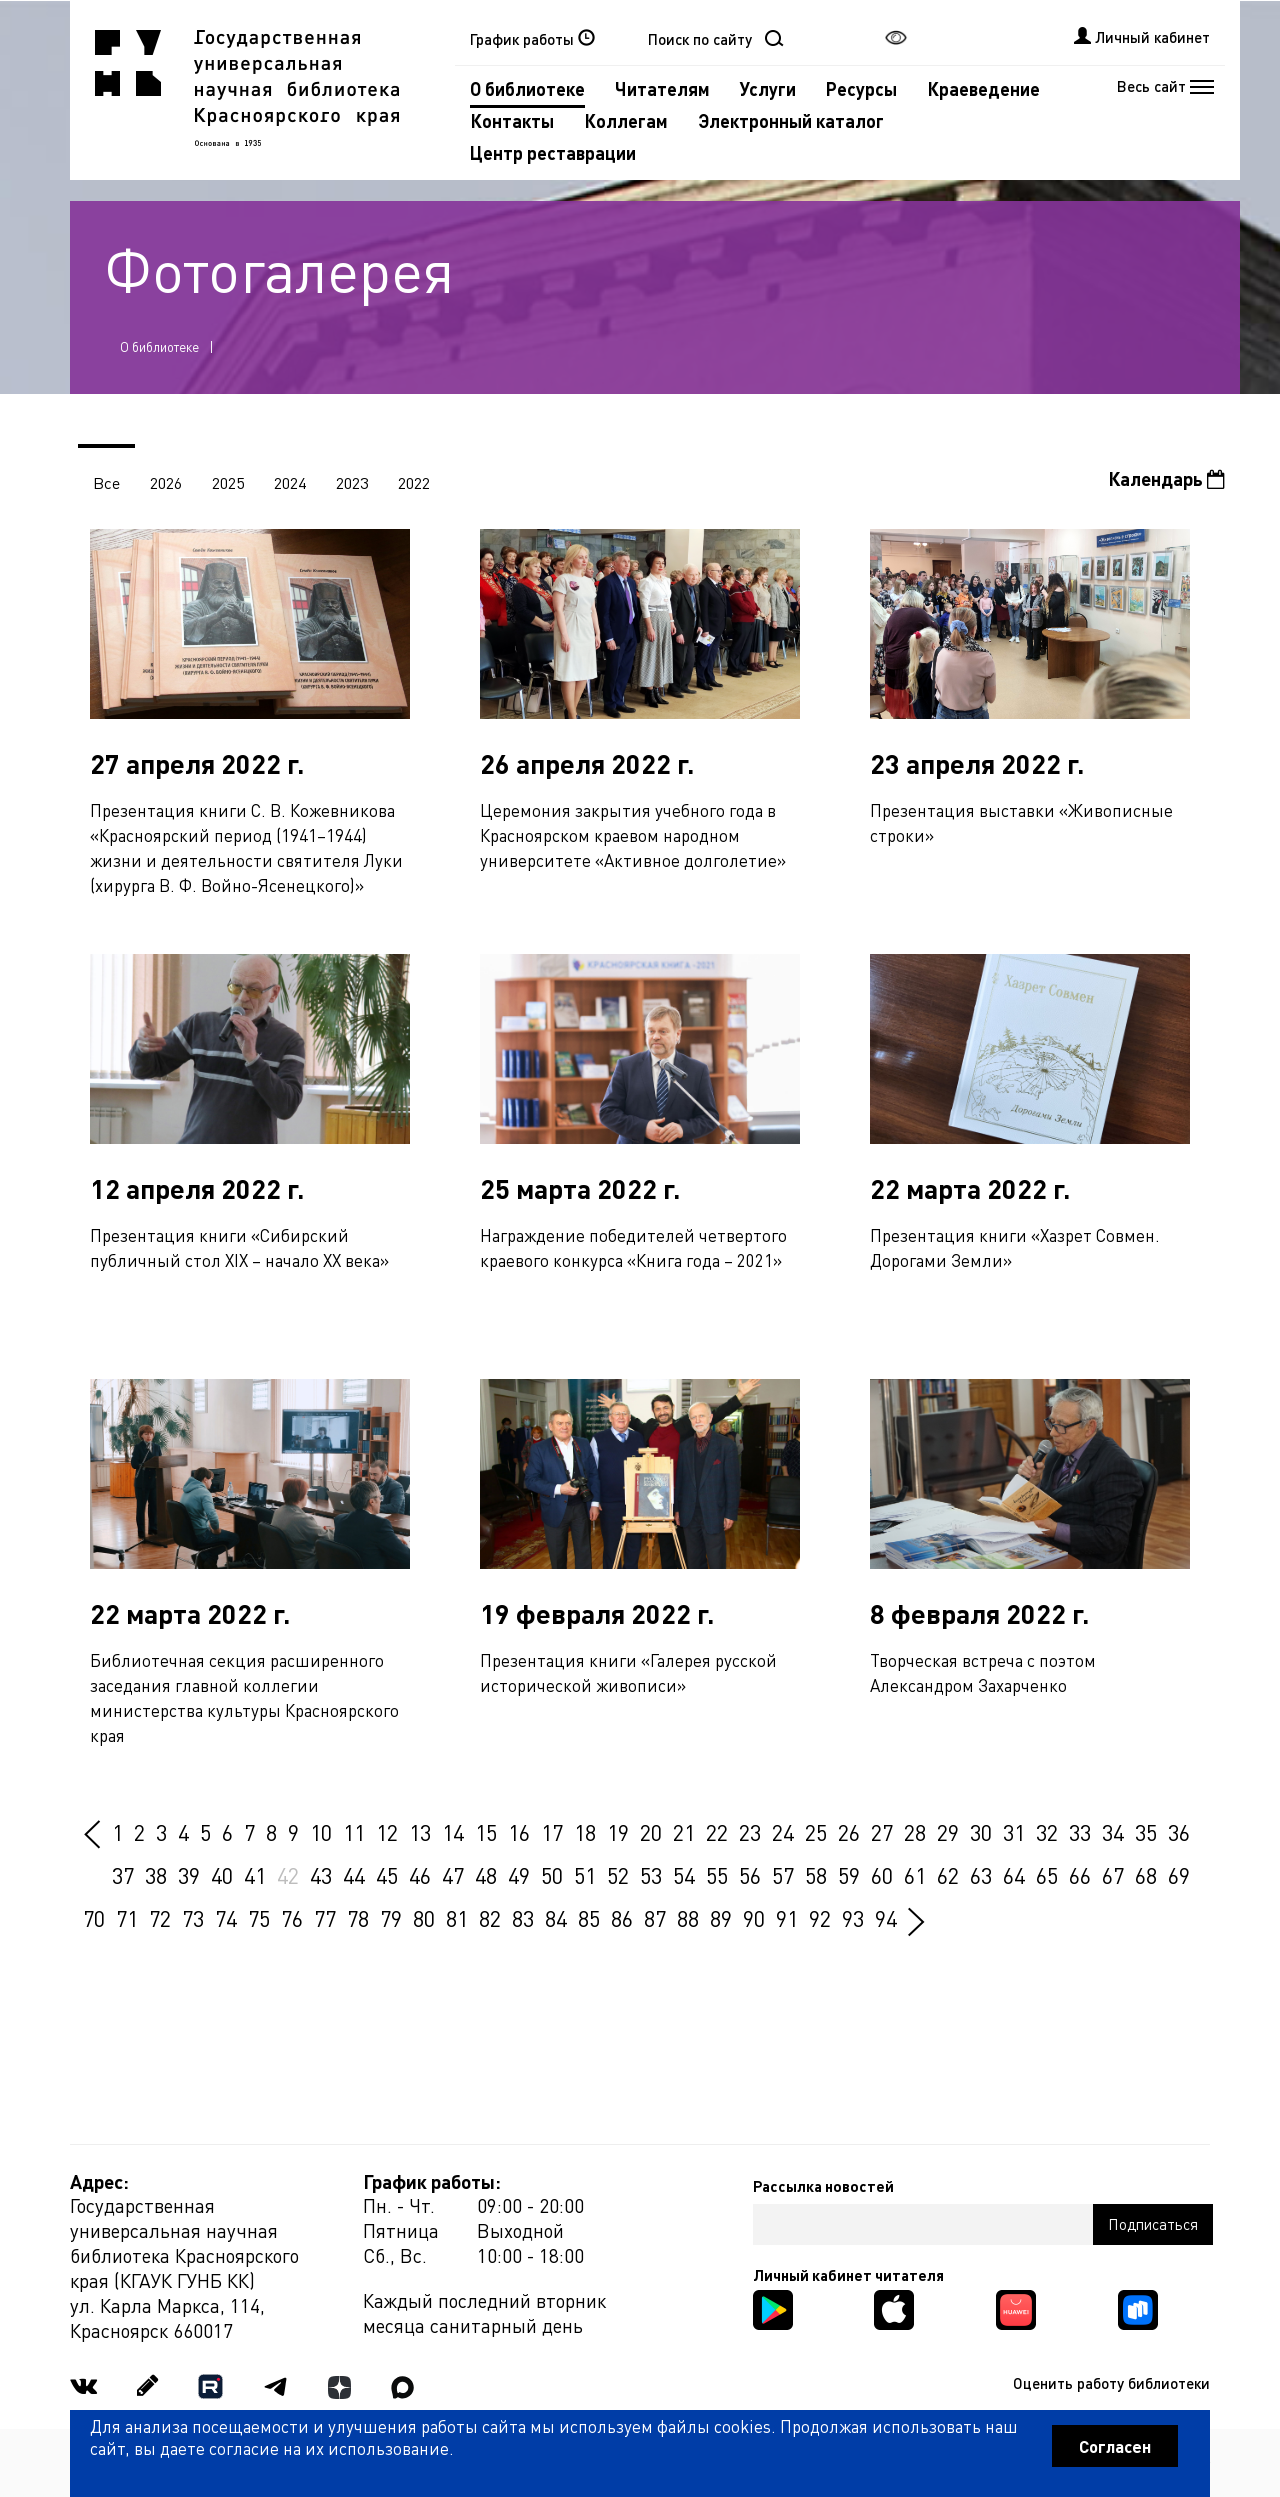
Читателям (662, 88)
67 (1113, 1875)
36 (1179, 1832)
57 (783, 1875)
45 (387, 1875)
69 (1179, 1875)
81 (457, 1918)
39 (189, 1875)
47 (453, 1875)
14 (453, 1832)
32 (1047, 1832)
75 (259, 1918)
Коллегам (626, 120)
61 (915, 1875)
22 (717, 1832)
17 (552, 1832)
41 (255, 1875)
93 (853, 1918)
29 (948, 1832)
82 (490, 1918)
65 (1047, 1875)
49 (519, 1875)
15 (486, 1832)
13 (420, 1832)
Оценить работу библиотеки (1111, 2383)
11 (354, 1832)
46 (420, 1875)
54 (684, 1875)
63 (981, 1875)
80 (424, 1918)
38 (156, 1875)
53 (651, 1875)
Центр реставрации (553, 152)
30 (981, 1832)
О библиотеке (527, 88)
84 (556, 1918)
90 (754, 1918)
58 (816, 1875)
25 (816, 1832)
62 (948, 1875)
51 (585, 1875)
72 (160, 1918)
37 (123, 1875)
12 (387, 1832)
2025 (228, 482)
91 (787, 1918)
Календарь (1166, 478)
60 (882, 1875)
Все (106, 482)
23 (750, 1832)
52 (618, 1875)
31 (1014, 1832)
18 (585, 1832)
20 (651, 1832)
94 (886, 1918)
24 (783, 1832)
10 (321, 1832)
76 (292, 1918)
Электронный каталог (791, 120)
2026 (166, 482)
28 (915, 1832)
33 (1080, 1832)
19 (618, 1832)
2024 (290, 482)
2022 (414, 482)
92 (820, 1918)
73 (193, 1918)
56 (750, 1875)
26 (849, 1832)
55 (717, 1875)
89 (721, 1918)
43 (321, 1875)
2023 (352, 482)
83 (523, 1918)
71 (127, 1918)
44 (354, 1875)
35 (1146, 1832)
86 (622, 1918)
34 (1113, 1832)
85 (589, 1918)
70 (94, 1918)
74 (226, 1918)
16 (519, 1832)
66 (1080, 1875)
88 (688, 1918)
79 (391, 1918)
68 (1146, 1875)
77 (325, 1918)
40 (222, 1875)
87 (655, 1918)
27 (882, 1832)
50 (552, 1875)
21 (684, 1832)
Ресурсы (861, 88)
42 (288, 1875)
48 (486, 1875)
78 (358, 1918)
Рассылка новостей (823, 2186)
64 (1014, 1875)
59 (849, 1875)
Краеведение (983, 88)
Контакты (512, 120)
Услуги (768, 88)
